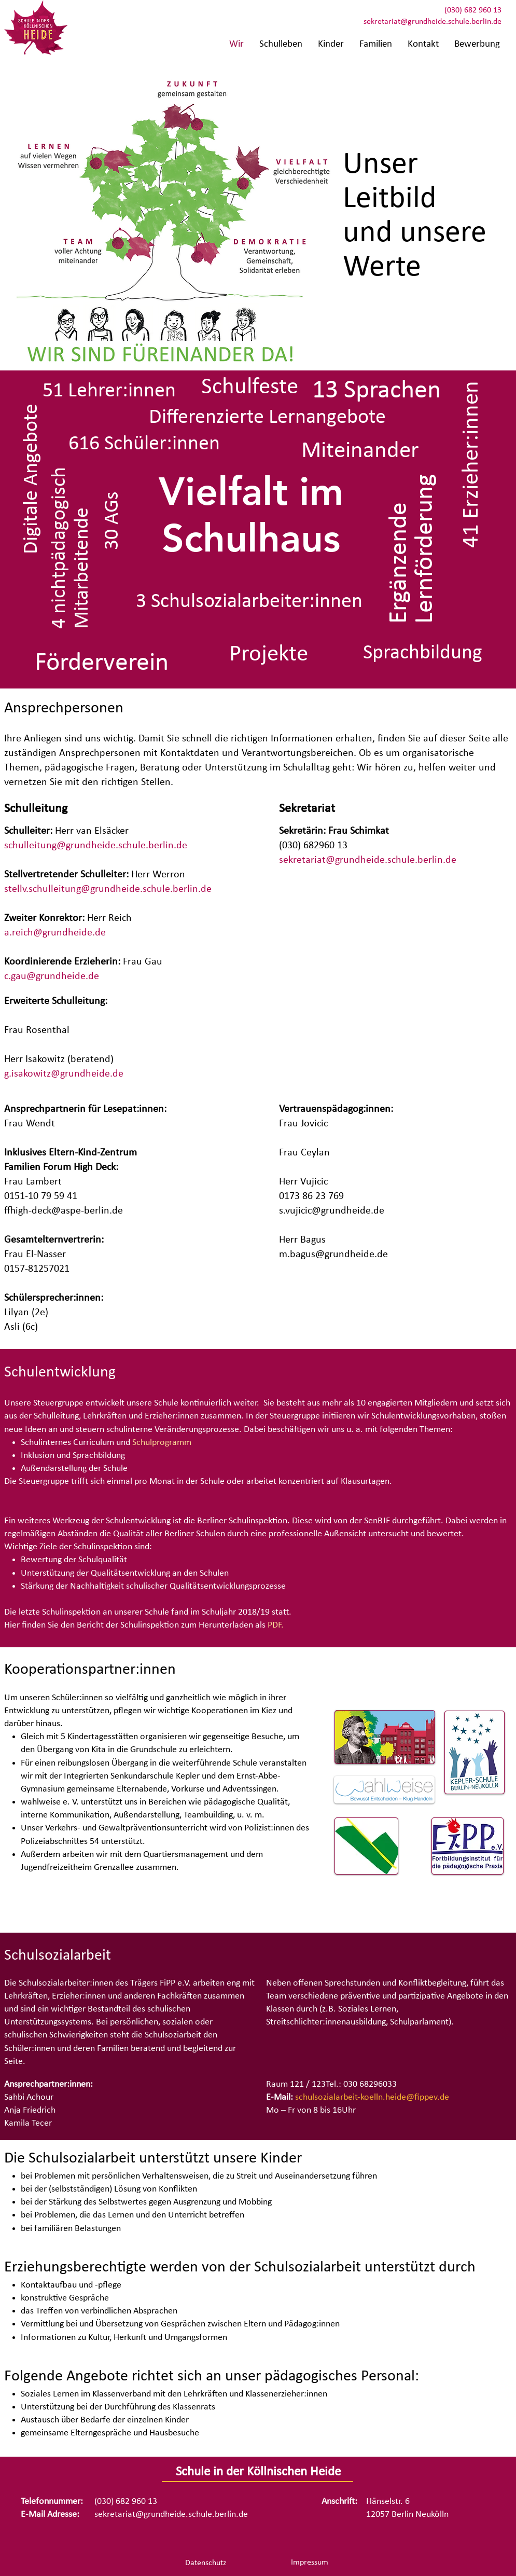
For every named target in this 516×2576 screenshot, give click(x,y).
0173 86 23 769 (311, 1196)
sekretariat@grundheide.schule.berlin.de (432, 22)
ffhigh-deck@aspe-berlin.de (63, 1211)
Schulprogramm (161, 1443)
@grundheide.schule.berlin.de (122, 846)
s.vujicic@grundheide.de (331, 1211)
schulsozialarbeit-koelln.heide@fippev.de (372, 2097)
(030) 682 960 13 (472, 10)
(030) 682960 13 (313, 846)
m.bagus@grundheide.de (333, 1254)
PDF (274, 1625)
